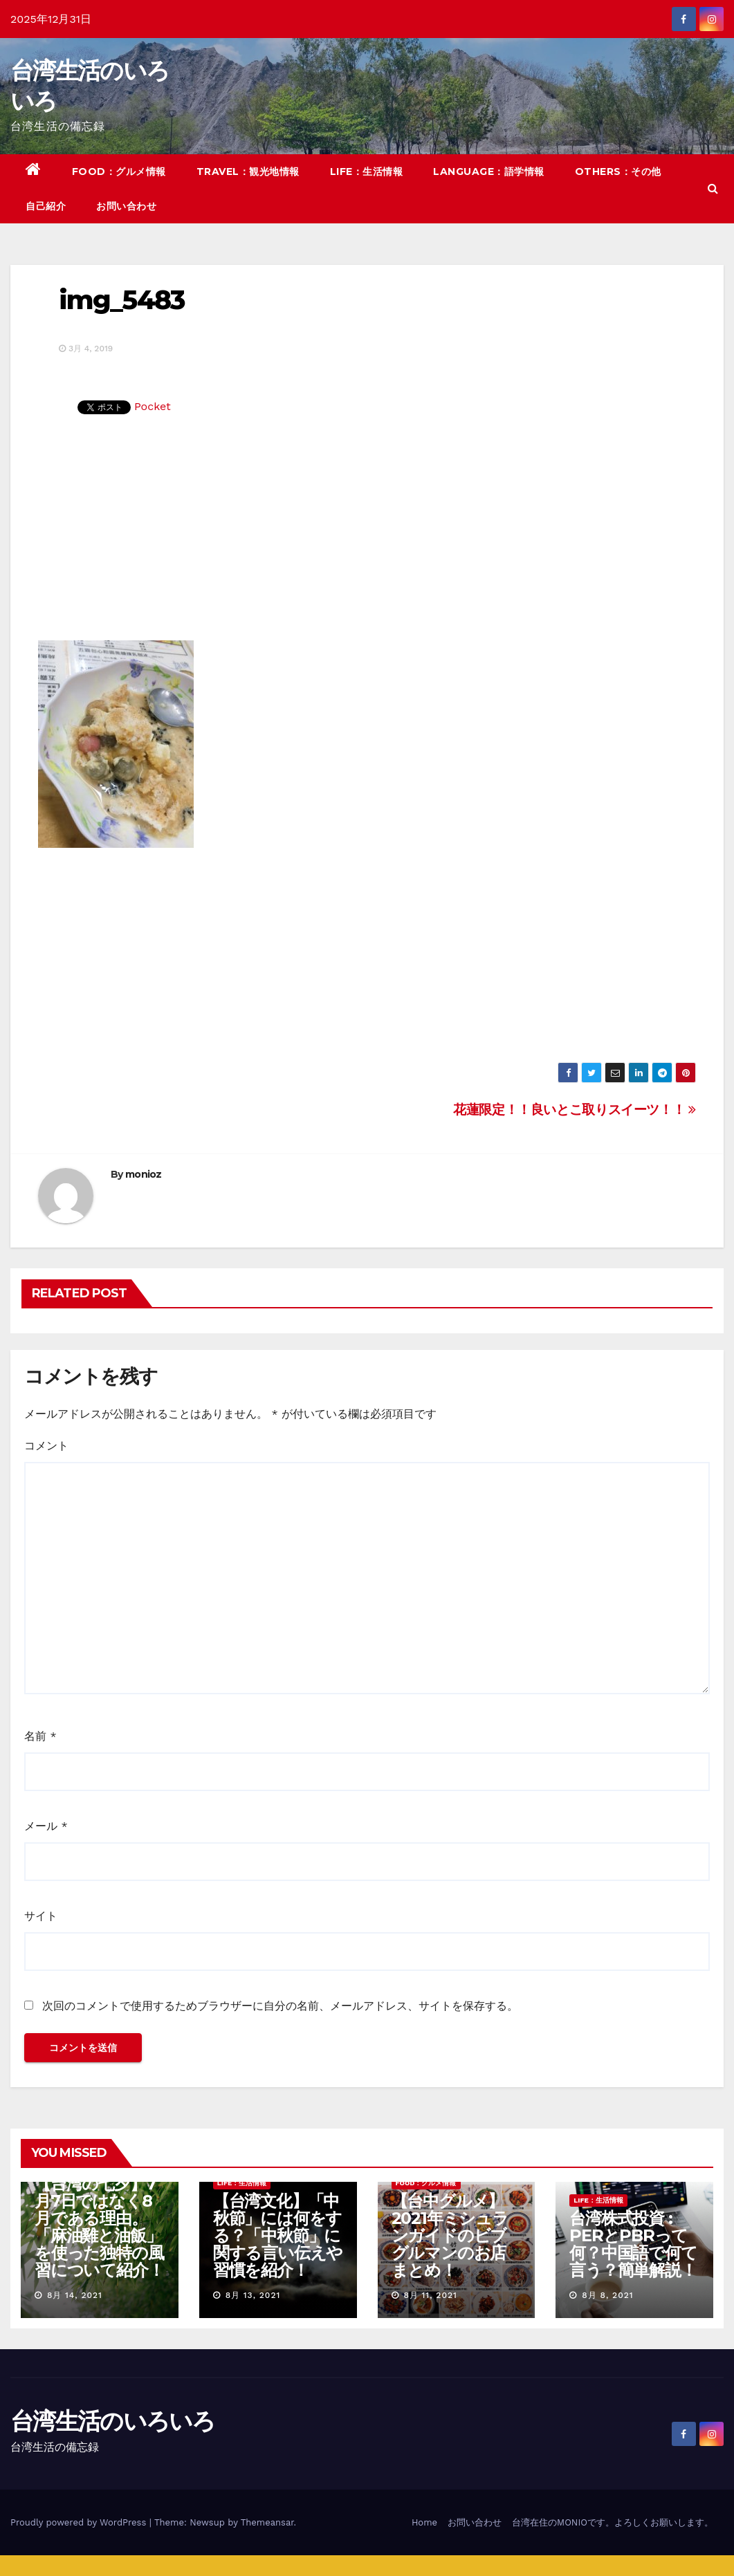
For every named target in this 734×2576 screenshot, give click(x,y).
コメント (46, 1445)
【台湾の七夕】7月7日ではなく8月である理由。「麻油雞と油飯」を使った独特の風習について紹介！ (99, 2227)
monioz (143, 1174)
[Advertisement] (367, 536)
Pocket (152, 406)
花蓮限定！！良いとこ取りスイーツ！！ (574, 1110)
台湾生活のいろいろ (112, 2421)
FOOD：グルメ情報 (119, 171)
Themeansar (267, 2522)
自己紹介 (46, 206)
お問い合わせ (126, 206)
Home (424, 2522)
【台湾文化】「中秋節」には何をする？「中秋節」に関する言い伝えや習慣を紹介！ (277, 2235)
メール (46, 1826)
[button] (713, 188)
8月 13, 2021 (253, 2295)
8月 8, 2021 (607, 2295)
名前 (40, 1736)
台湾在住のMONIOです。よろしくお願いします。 (612, 2522)
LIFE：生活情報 (366, 171)
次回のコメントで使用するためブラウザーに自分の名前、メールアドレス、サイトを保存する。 (280, 2005)
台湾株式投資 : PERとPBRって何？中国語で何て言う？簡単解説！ (633, 2244)
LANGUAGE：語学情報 (488, 171)
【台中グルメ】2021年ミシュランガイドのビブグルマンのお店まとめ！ (450, 2235)
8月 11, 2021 (430, 2295)
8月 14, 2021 (74, 2295)
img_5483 (121, 300)
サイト (40, 1915)
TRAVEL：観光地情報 (248, 171)
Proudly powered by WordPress (79, 2522)
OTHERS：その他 (618, 171)
